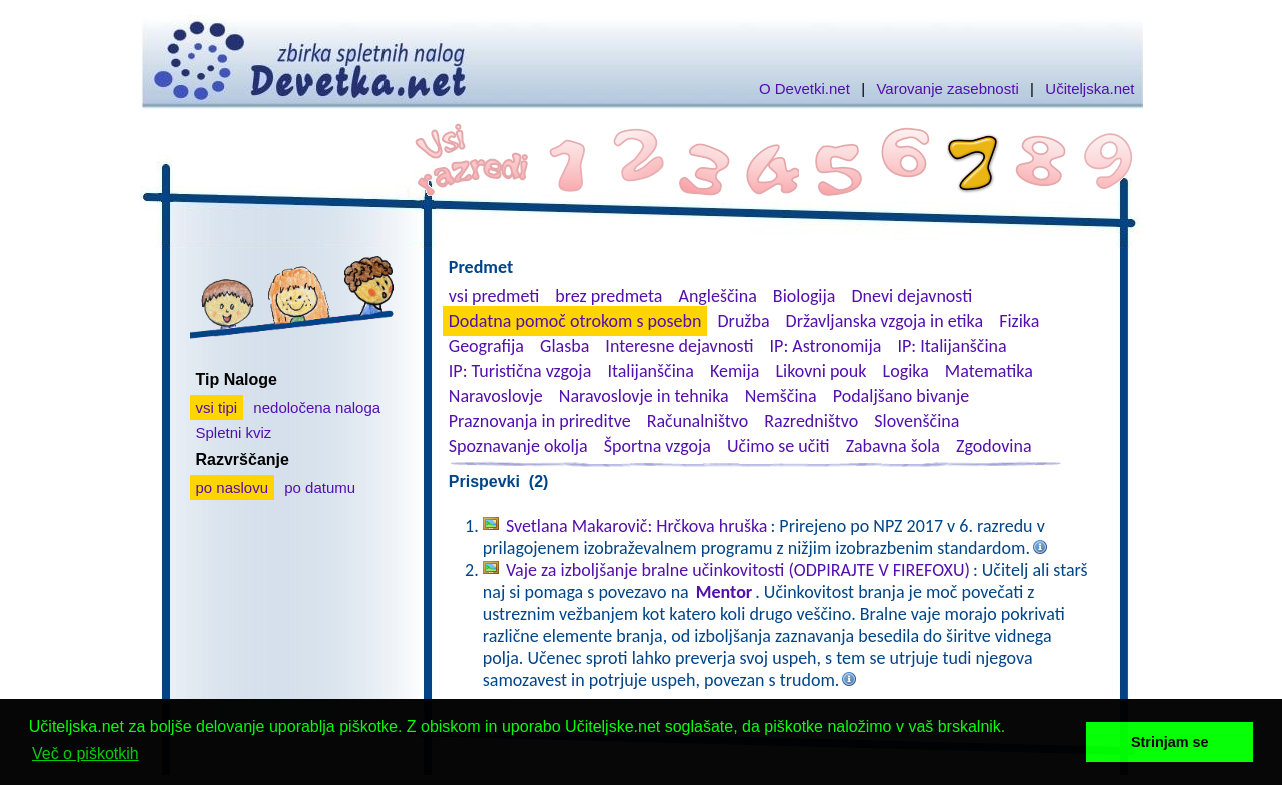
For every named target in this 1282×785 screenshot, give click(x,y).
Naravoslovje (496, 396)
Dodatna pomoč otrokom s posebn (575, 321)
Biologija (804, 296)
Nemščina (781, 396)
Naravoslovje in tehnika (644, 396)
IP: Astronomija (826, 346)
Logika (906, 371)
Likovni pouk (820, 371)
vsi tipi (217, 407)
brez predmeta (608, 296)
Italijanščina (650, 371)
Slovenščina (916, 421)
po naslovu (232, 487)
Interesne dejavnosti (679, 346)
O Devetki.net (804, 88)
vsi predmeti (494, 296)
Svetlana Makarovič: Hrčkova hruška (637, 526)
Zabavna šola (893, 446)
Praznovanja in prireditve (540, 421)
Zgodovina (993, 446)
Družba (744, 321)
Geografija (486, 346)
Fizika (1019, 321)
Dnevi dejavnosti (912, 296)
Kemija (734, 371)
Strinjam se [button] (1170, 742)
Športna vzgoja (657, 446)
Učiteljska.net (1089, 88)
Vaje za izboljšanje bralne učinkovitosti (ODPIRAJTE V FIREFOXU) (738, 570)
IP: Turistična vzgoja (520, 371)
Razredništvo (811, 421)
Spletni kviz (234, 432)
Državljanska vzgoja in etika (884, 321)
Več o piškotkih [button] (85, 753)
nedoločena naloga (316, 407)
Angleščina (717, 296)
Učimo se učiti (778, 446)
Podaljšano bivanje (901, 396)
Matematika (989, 371)
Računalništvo (698, 421)
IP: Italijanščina (952, 346)
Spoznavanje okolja (518, 446)
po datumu (319, 487)
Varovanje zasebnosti (947, 88)
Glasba (564, 346)
